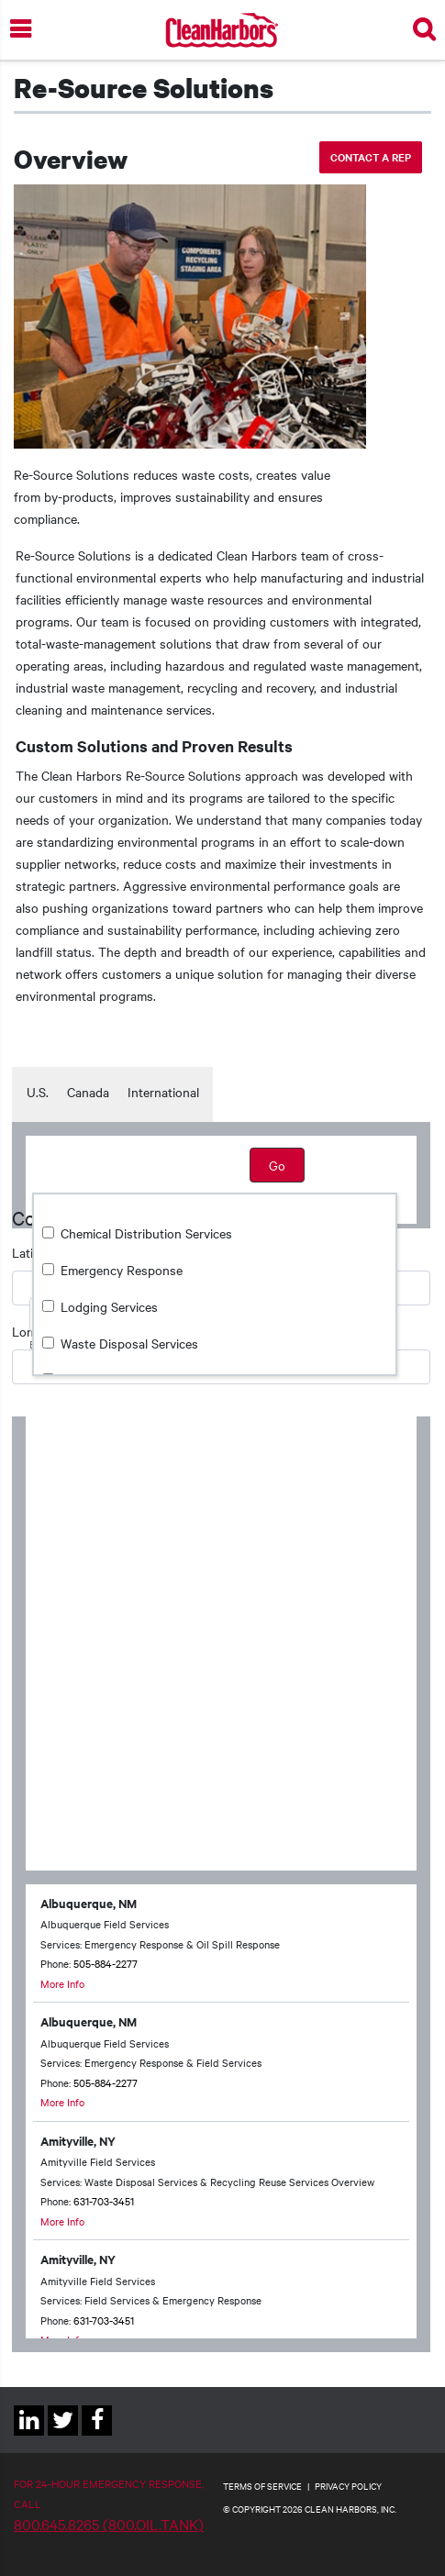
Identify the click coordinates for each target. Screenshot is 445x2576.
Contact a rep (370, 157)
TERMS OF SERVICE (262, 2486)
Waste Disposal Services (129, 1343)
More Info (62, 1983)
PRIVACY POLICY (348, 2486)
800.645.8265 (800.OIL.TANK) (109, 2524)
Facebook (97, 2435)
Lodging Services (109, 1306)
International (163, 1092)
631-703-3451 (103, 2200)
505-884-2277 (105, 1963)
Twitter (63, 2435)
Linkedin (29, 2435)
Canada (88, 1092)
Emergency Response (122, 1269)
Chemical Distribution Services (146, 1233)
